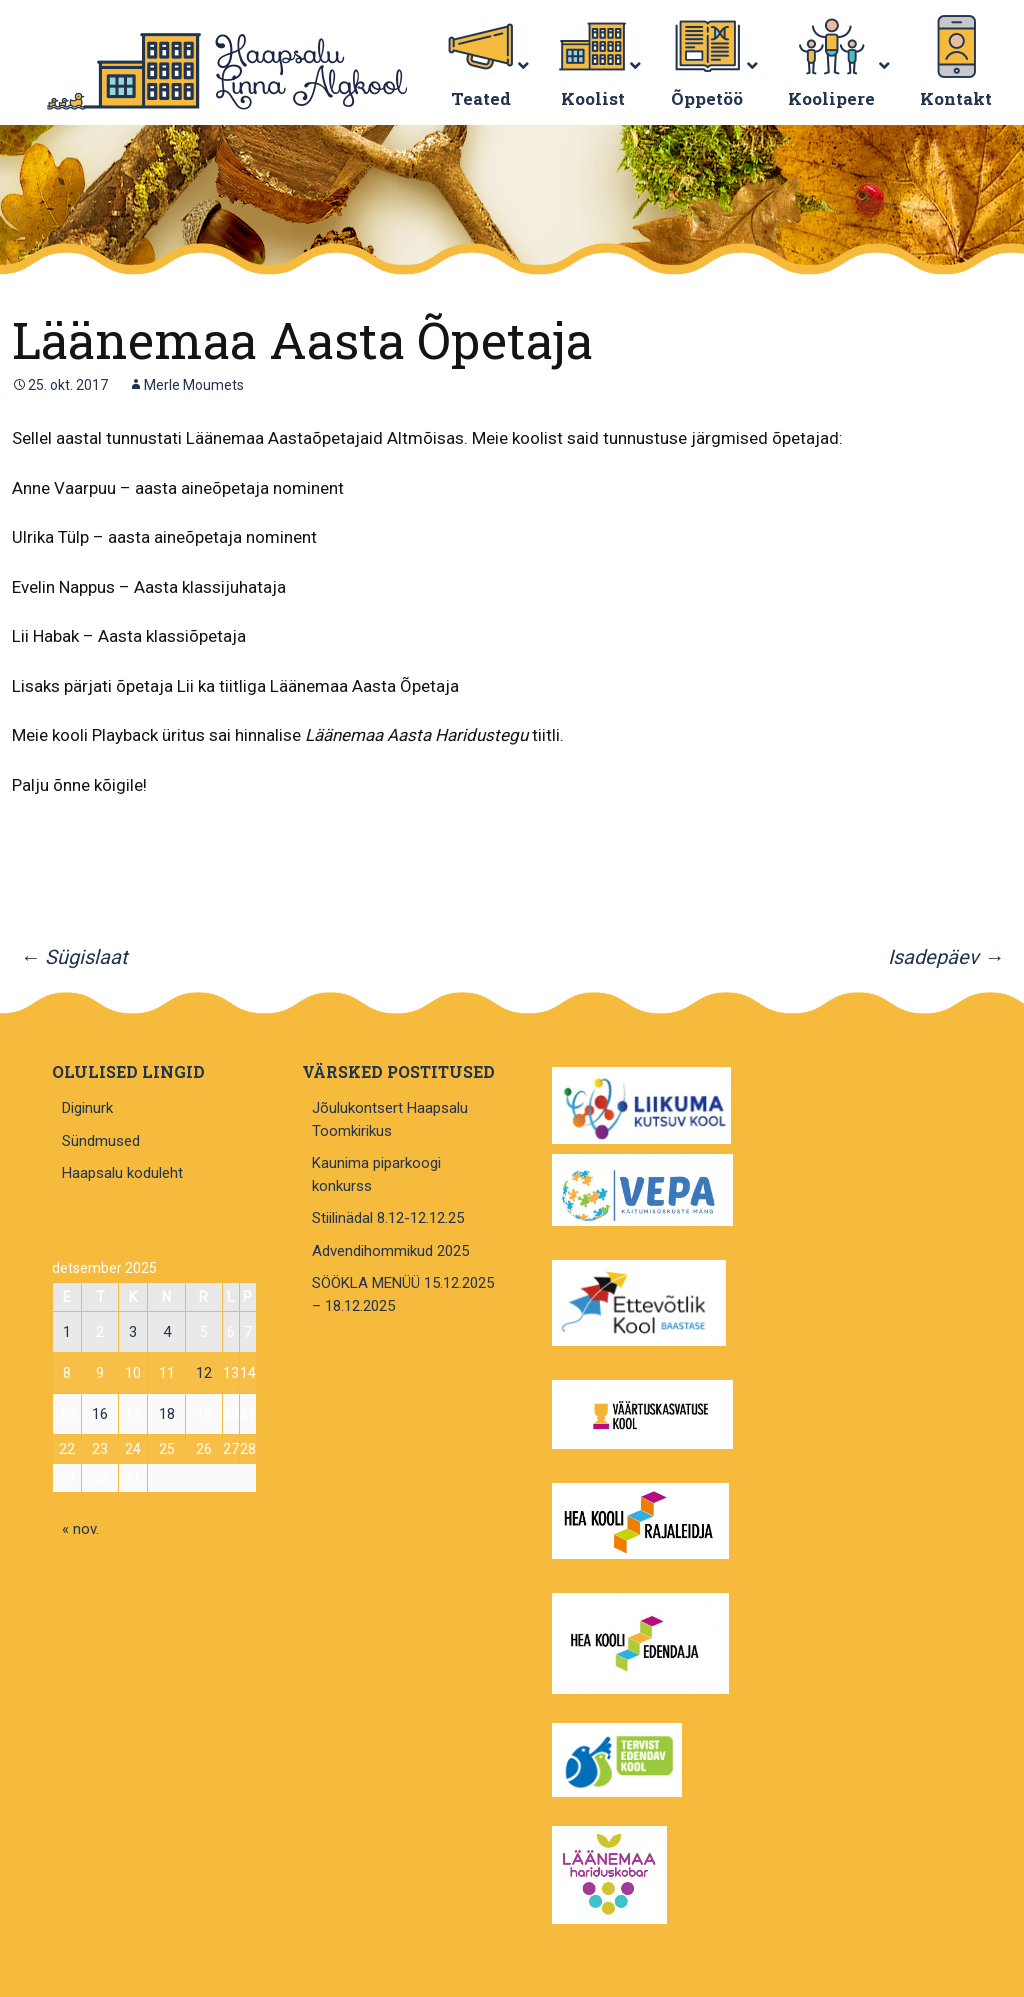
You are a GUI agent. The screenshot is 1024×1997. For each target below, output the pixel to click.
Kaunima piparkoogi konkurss (376, 1174)
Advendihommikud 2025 (390, 1251)
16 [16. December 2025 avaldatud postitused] (100, 1414)
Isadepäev (946, 957)
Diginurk (87, 1108)
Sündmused (101, 1141)
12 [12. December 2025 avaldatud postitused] (204, 1373)
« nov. (80, 1529)
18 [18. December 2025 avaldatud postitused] (167, 1414)
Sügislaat (74, 957)
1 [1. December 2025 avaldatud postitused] (67, 1332)
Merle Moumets (194, 385)
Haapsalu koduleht (122, 1173)
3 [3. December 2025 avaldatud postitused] (133, 1332)
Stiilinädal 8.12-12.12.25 (388, 1218)
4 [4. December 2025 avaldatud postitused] (167, 1332)
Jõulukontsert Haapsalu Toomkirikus (390, 1119)
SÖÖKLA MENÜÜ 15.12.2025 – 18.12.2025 (403, 1294)
